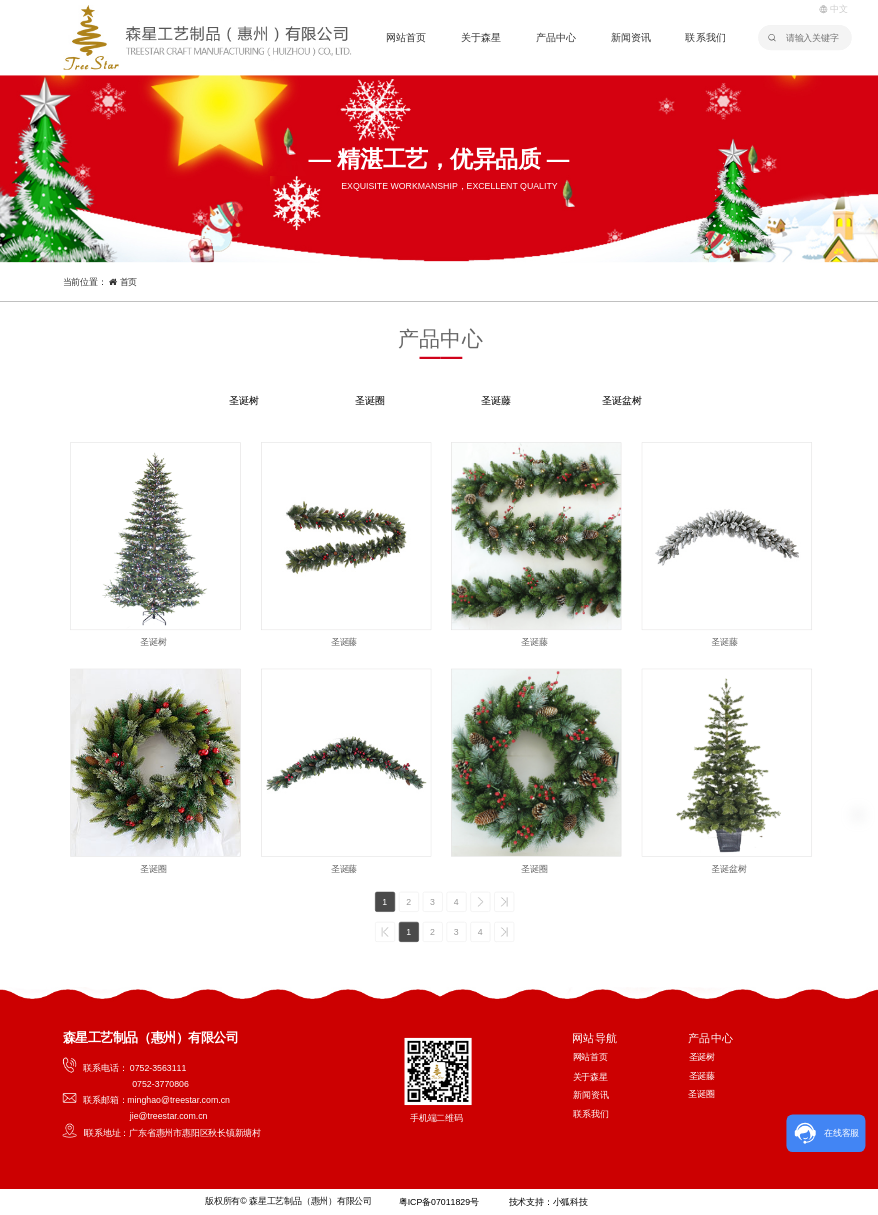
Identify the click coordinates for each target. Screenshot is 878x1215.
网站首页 (406, 38)
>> (504, 901)
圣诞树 (244, 400)
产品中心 (556, 38)
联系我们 (705, 38)
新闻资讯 (631, 38)
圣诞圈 (370, 400)
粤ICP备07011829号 (438, 1202)
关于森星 (481, 38)
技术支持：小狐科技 (548, 1202)
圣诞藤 (496, 400)
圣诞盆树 (622, 400)
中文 (833, 9)
